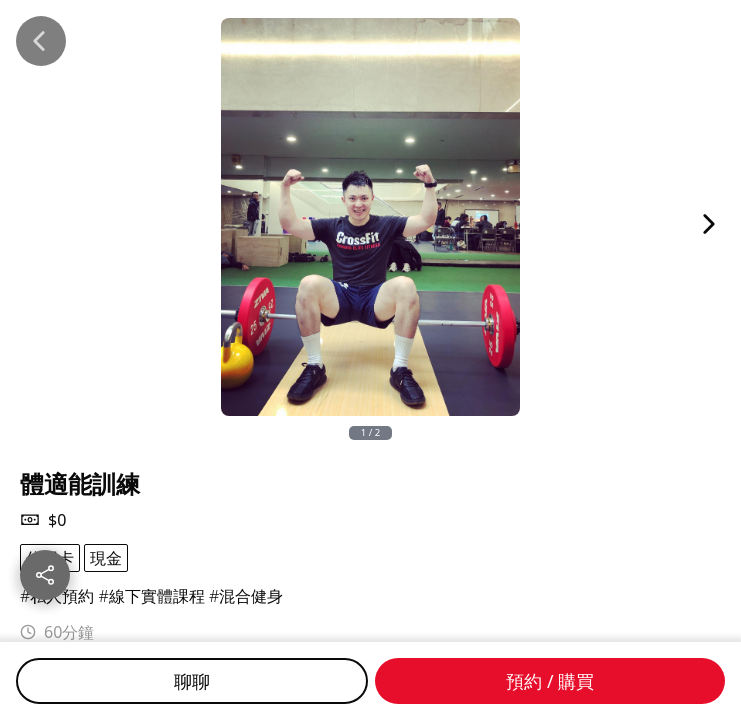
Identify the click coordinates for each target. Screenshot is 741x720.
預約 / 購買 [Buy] (550, 681)
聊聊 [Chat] (192, 681)
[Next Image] (709, 224)
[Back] (41, 41)
